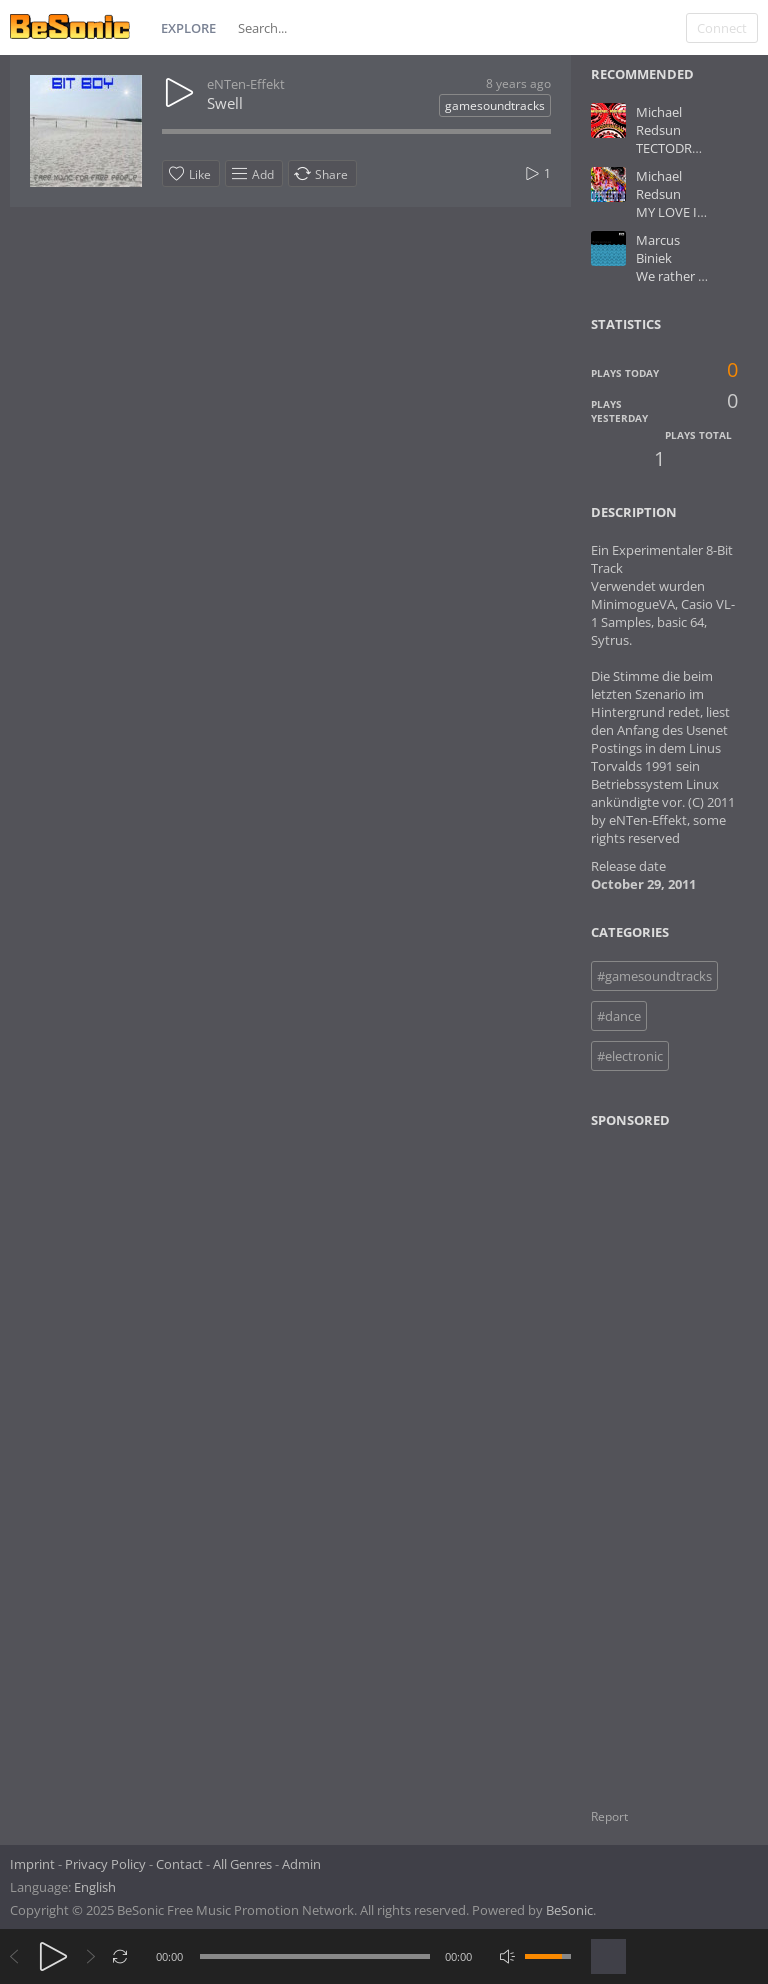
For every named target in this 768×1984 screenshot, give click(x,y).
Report (609, 1816)
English (95, 1887)
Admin (301, 1864)
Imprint (32, 1864)
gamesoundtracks (495, 105)
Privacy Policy (105, 1864)
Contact (179, 1864)
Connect (722, 28)
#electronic (630, 1056)
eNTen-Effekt (246, 84)
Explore (188, 28)
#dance (619, 1016)
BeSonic (569, 1910)
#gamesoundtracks (654, 976)
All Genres (242, 1864)
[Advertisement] (678, 1456)
